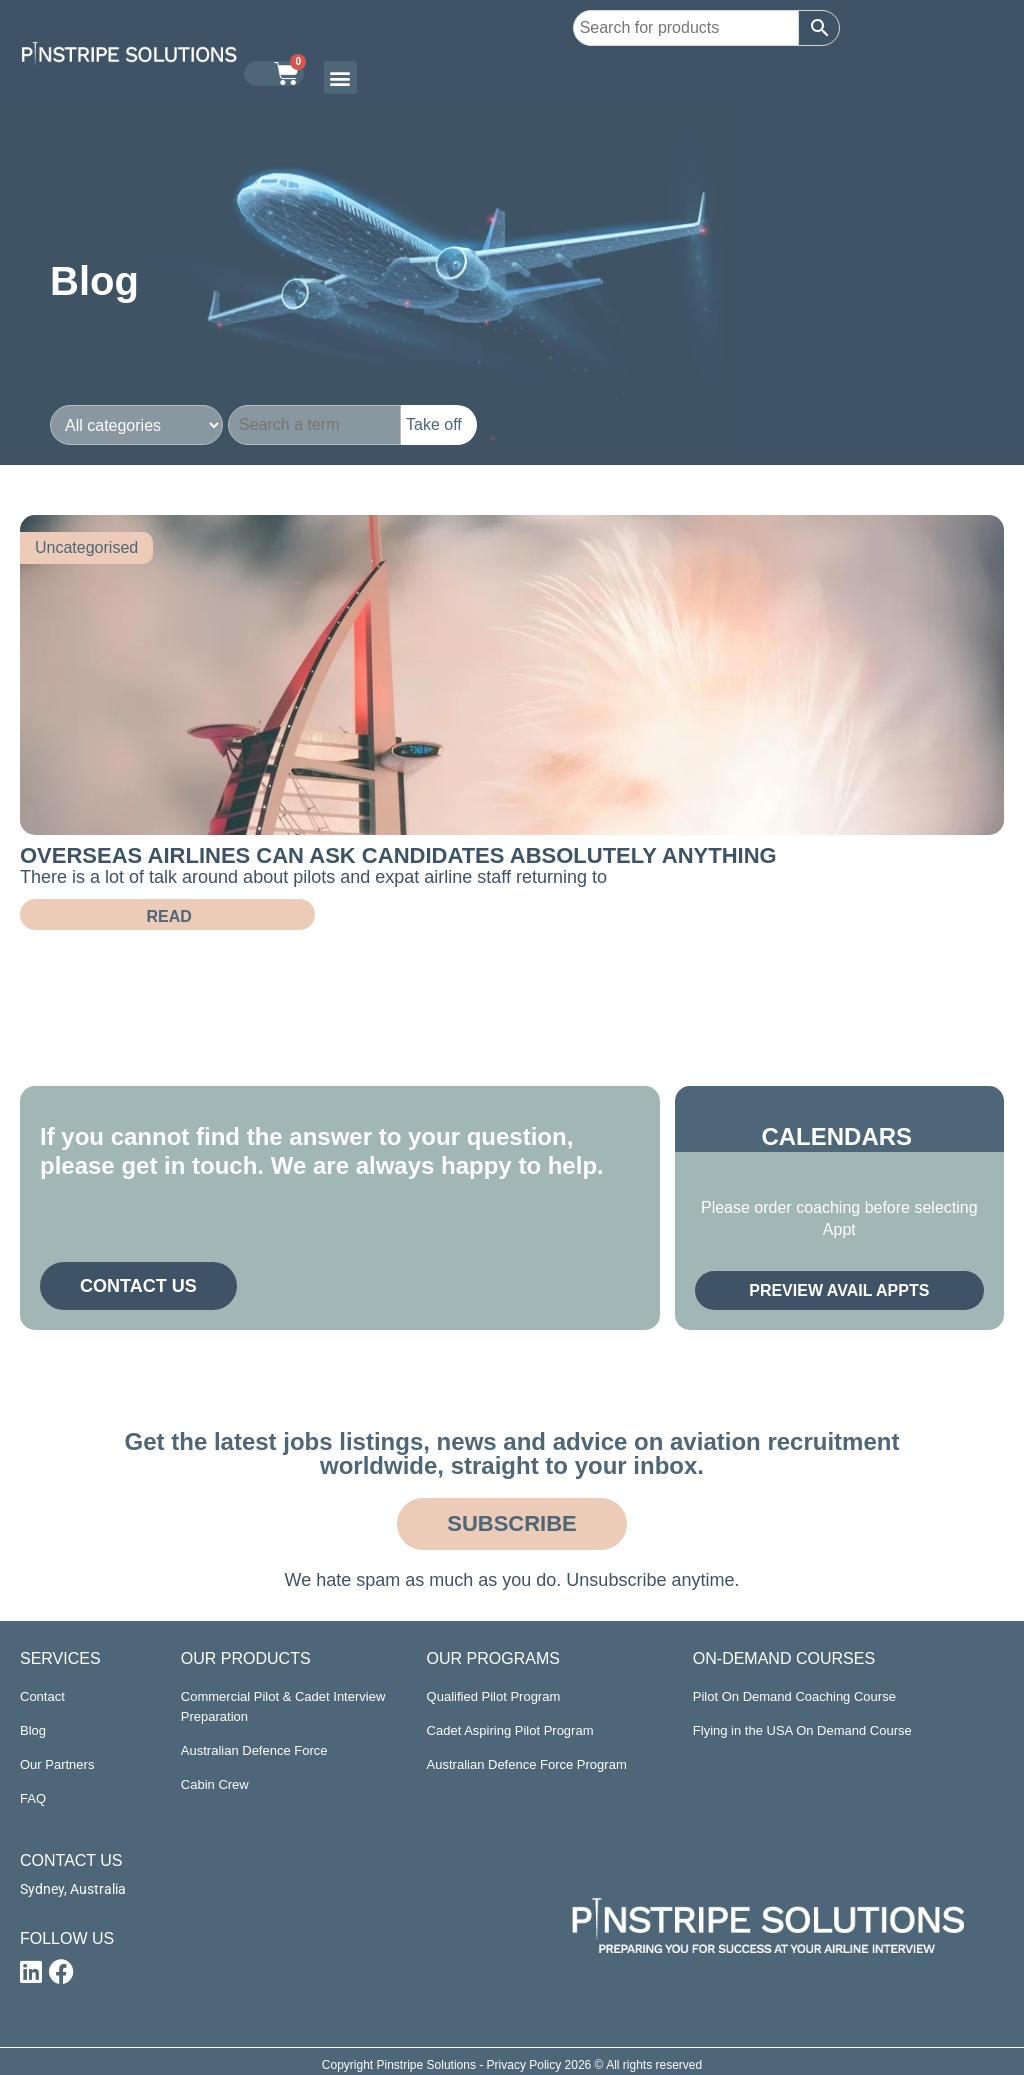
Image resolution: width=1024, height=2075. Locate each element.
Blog (33, 1730)
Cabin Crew (215, 1784)
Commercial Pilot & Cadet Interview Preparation (283, 1706)
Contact (42, 1696)
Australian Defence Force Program (527, 1764)
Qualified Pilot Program (494, 1696)
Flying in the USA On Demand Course (802, 1730)
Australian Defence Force (254, 1750)
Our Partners (57, 1764)
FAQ (33, 1798)
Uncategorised (86, 547)
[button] (340, 77)
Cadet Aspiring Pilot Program (510, 1730)
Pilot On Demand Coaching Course (794, 1696)
